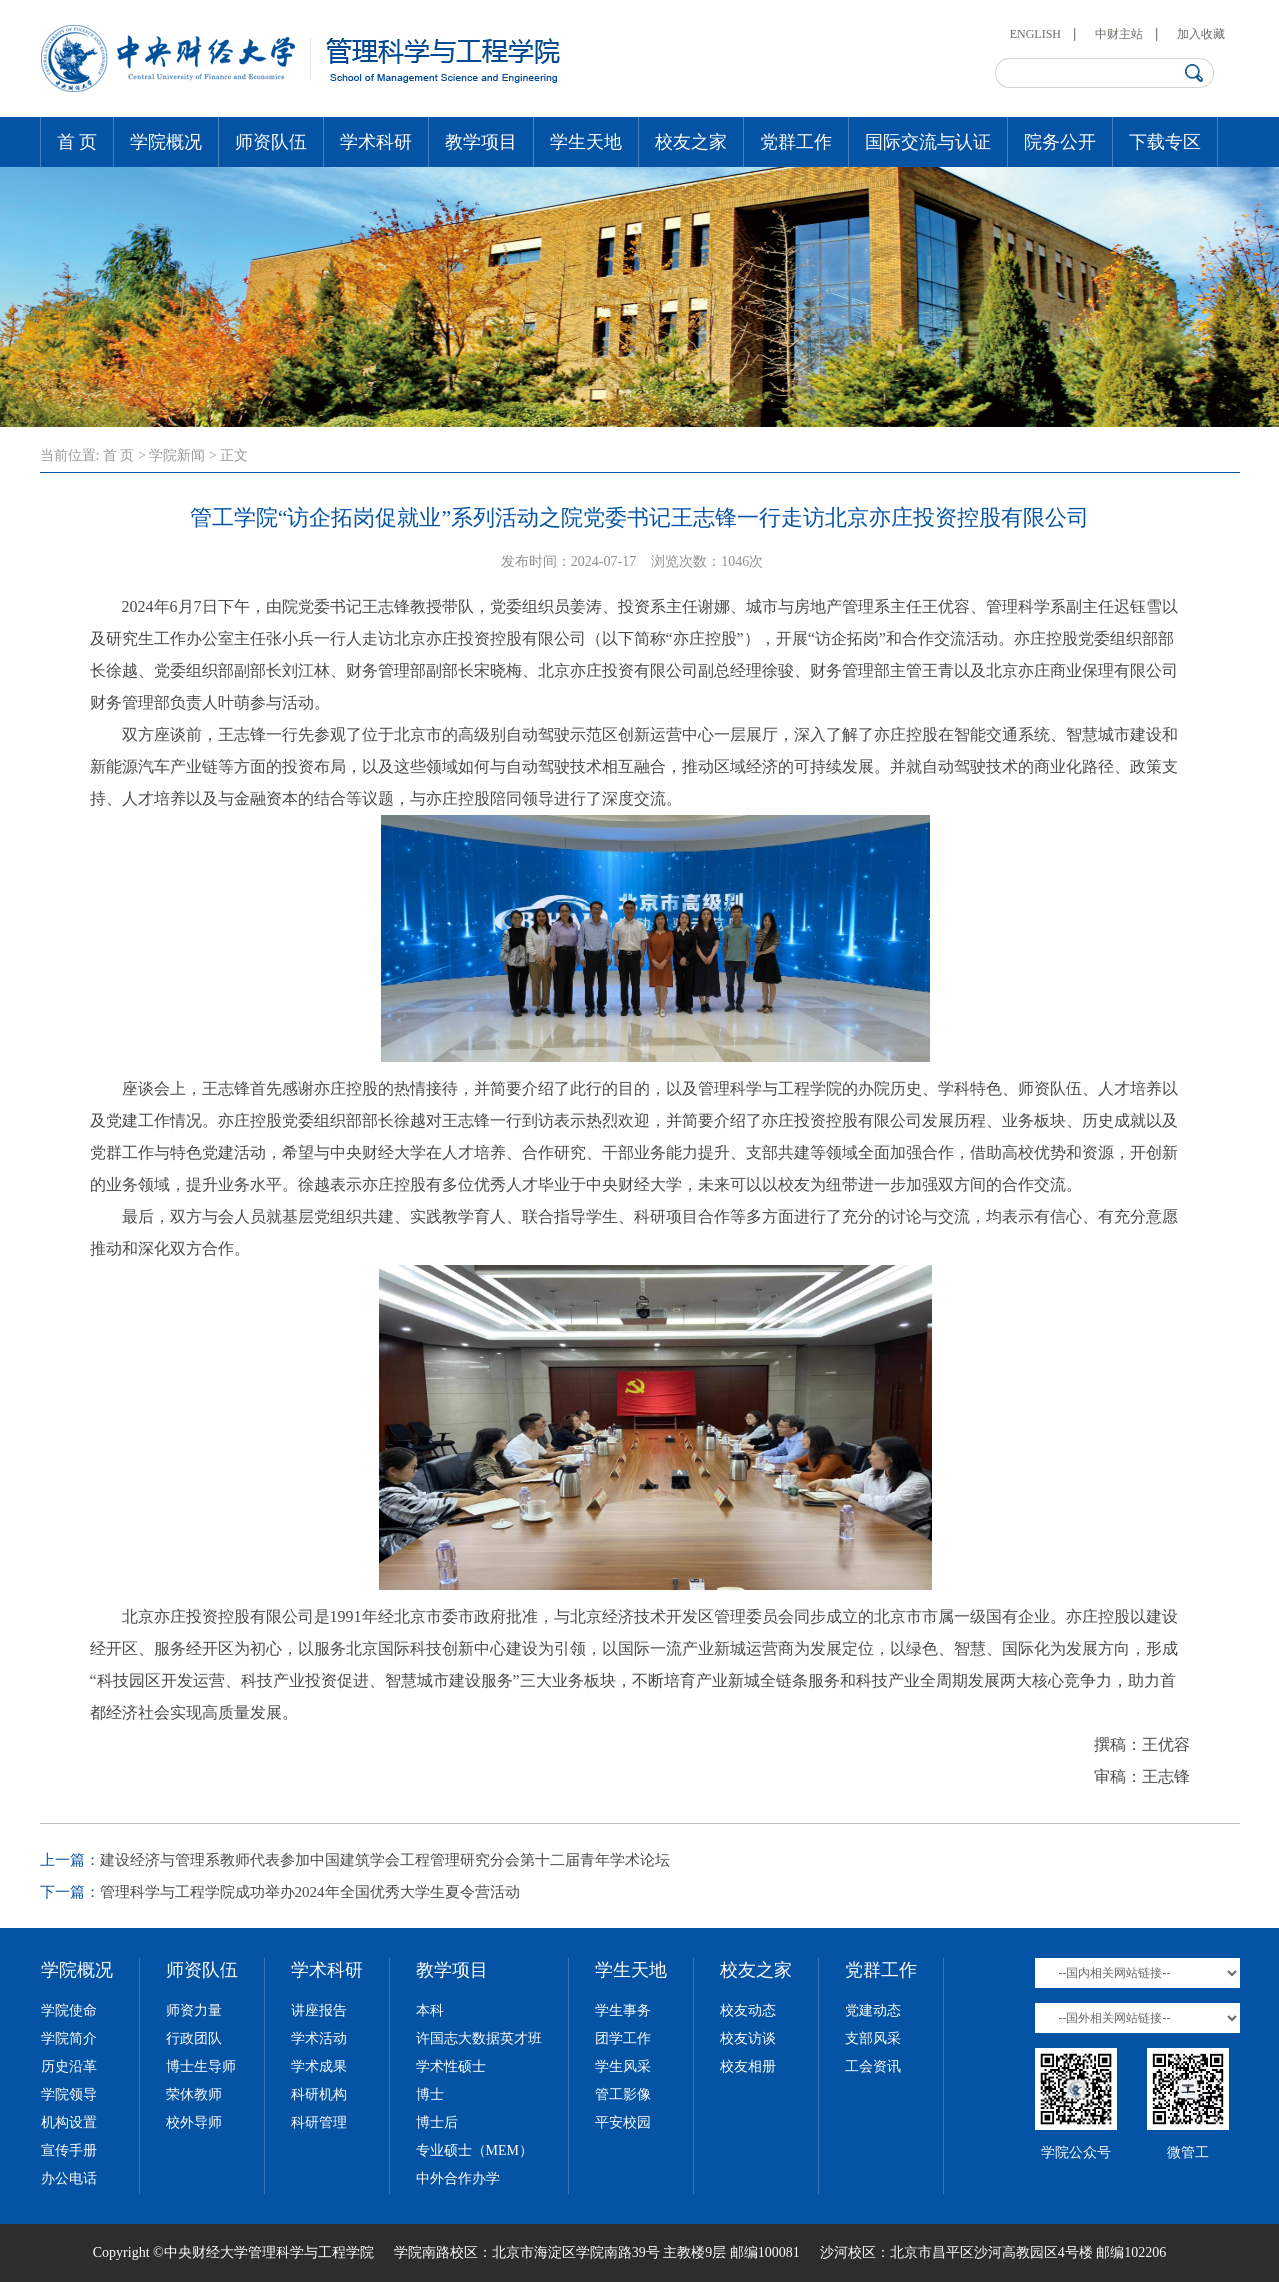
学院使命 (69, 2010)
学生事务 (623, 2010)
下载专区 (1165, 142)
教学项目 (481, 142)
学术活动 (319, 2038)
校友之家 (691, 142)
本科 (430, 2010)
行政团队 (194, 2038)
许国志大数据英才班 (479, 2038)
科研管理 (319, 2122)
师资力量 (194, 2010)
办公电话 (69, 2178)
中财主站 (1119, 34)
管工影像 (623, 2094)
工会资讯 (873, 2066)
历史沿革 (69, 2066)
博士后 (437, 2122)
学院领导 (69, 2094)
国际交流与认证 (928, 142)
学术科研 (376, 142)
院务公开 (1060, 142)
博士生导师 (201, 2066)
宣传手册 (69, 2150)
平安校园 (623, 2122)
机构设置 (69, 2122)
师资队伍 (271, 142)
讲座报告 (319, 2010)
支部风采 (873, 2038)
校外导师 (194, 2122)
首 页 (77, 142)
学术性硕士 (451, 2066)
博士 (430, 2094)
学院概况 (166, 142)
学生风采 (623, 2066)
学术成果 (319, 2066)
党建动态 (873, 2010)
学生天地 (586, 142)
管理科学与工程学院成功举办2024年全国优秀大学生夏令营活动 (310, 1892)
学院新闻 (177, 455)
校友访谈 (748, 2038)
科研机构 (319, 2094)
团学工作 (623, 2038)
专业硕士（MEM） (474, 2150)
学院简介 (69, 2038)
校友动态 (748, 2010)
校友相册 (748, 2066)
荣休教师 (194, 2094)
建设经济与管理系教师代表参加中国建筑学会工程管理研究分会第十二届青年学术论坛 (385, 1860)
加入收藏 (1201, 34)
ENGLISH (1035, 34)
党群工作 (796, 142)
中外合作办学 (458, 2178)
